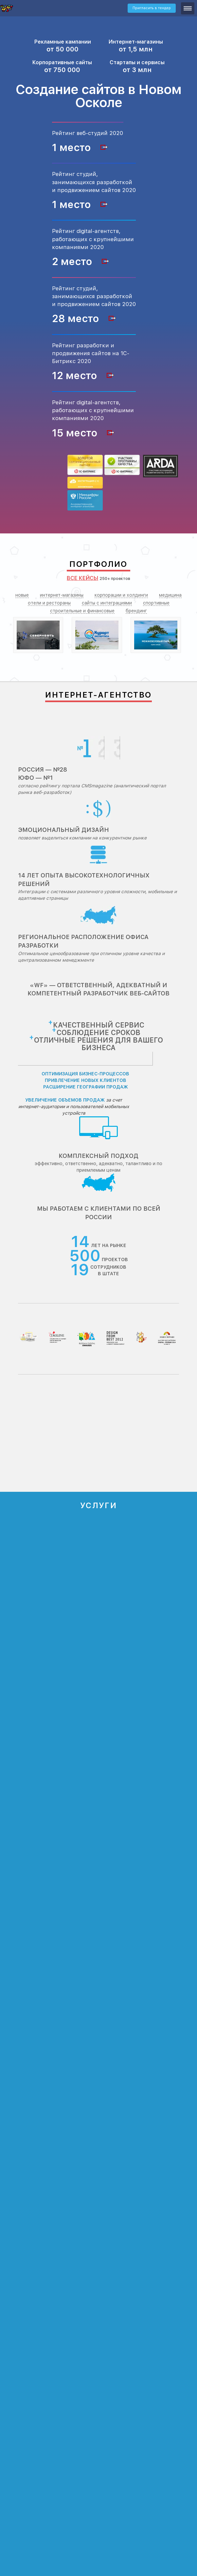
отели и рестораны (49, 603)
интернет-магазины (61, 595)
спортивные (156, 603)
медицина (170, 595)
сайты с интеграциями (107, 603)
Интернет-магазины (136, 42)
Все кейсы (82, 578)
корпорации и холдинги (121, 595)
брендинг (136, 610)
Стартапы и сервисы (137, 62)
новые (22, 595)
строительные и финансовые (82, 610)
